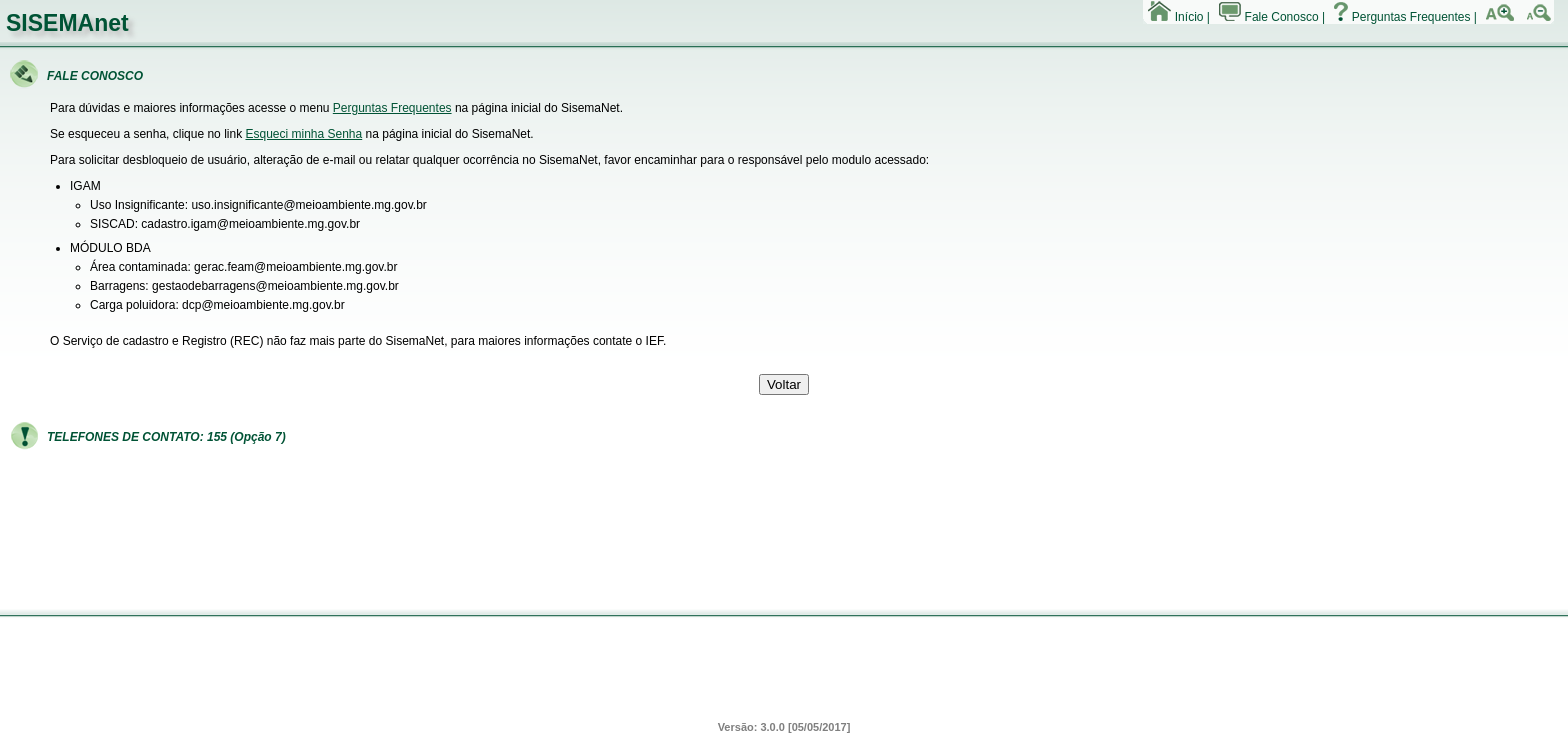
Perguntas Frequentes (392, 108)
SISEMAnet (67, 23)
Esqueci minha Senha (303, 134)
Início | (1178, 17)
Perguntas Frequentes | (1405, 17)
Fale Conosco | (1272, 17)
